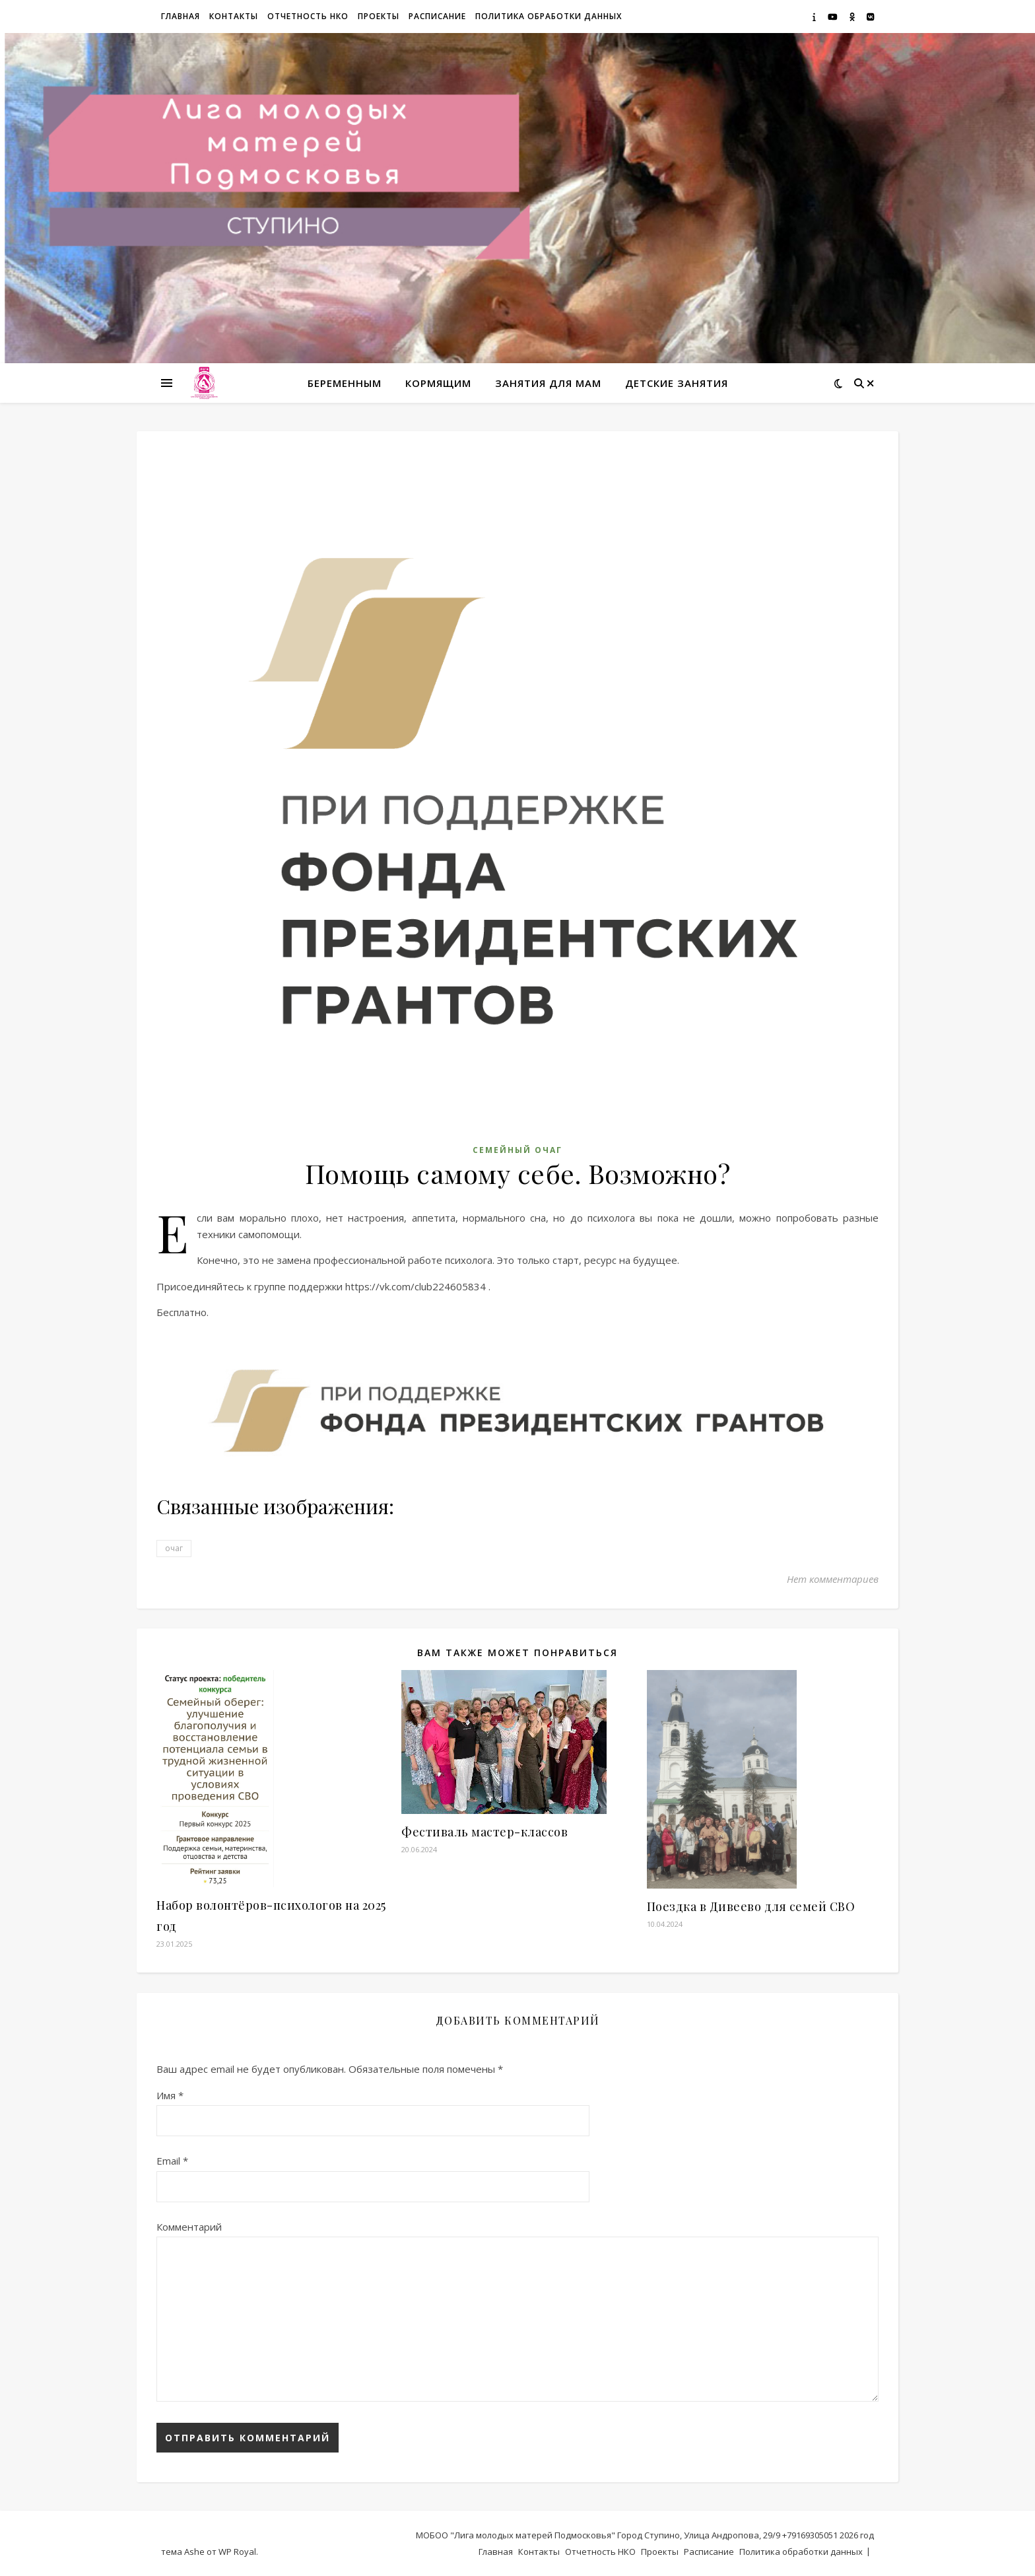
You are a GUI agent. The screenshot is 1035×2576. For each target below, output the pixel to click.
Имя (170, 2095)
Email (172, 2160)
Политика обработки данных (548, 16)
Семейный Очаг (517, 1150)
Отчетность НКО (308, 16)
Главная (180, 16)
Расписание (437, 16)
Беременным (345, 383)
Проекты (378, 16)
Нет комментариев (833, 1578)
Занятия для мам (548, 383)
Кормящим (438, 383)
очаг (174, 1548)
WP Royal (237, 2552)
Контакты (233, 16)
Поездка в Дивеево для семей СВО (751, 1906)
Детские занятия (676, 383)
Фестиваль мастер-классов (484, 1832)
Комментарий (189, 2226)
